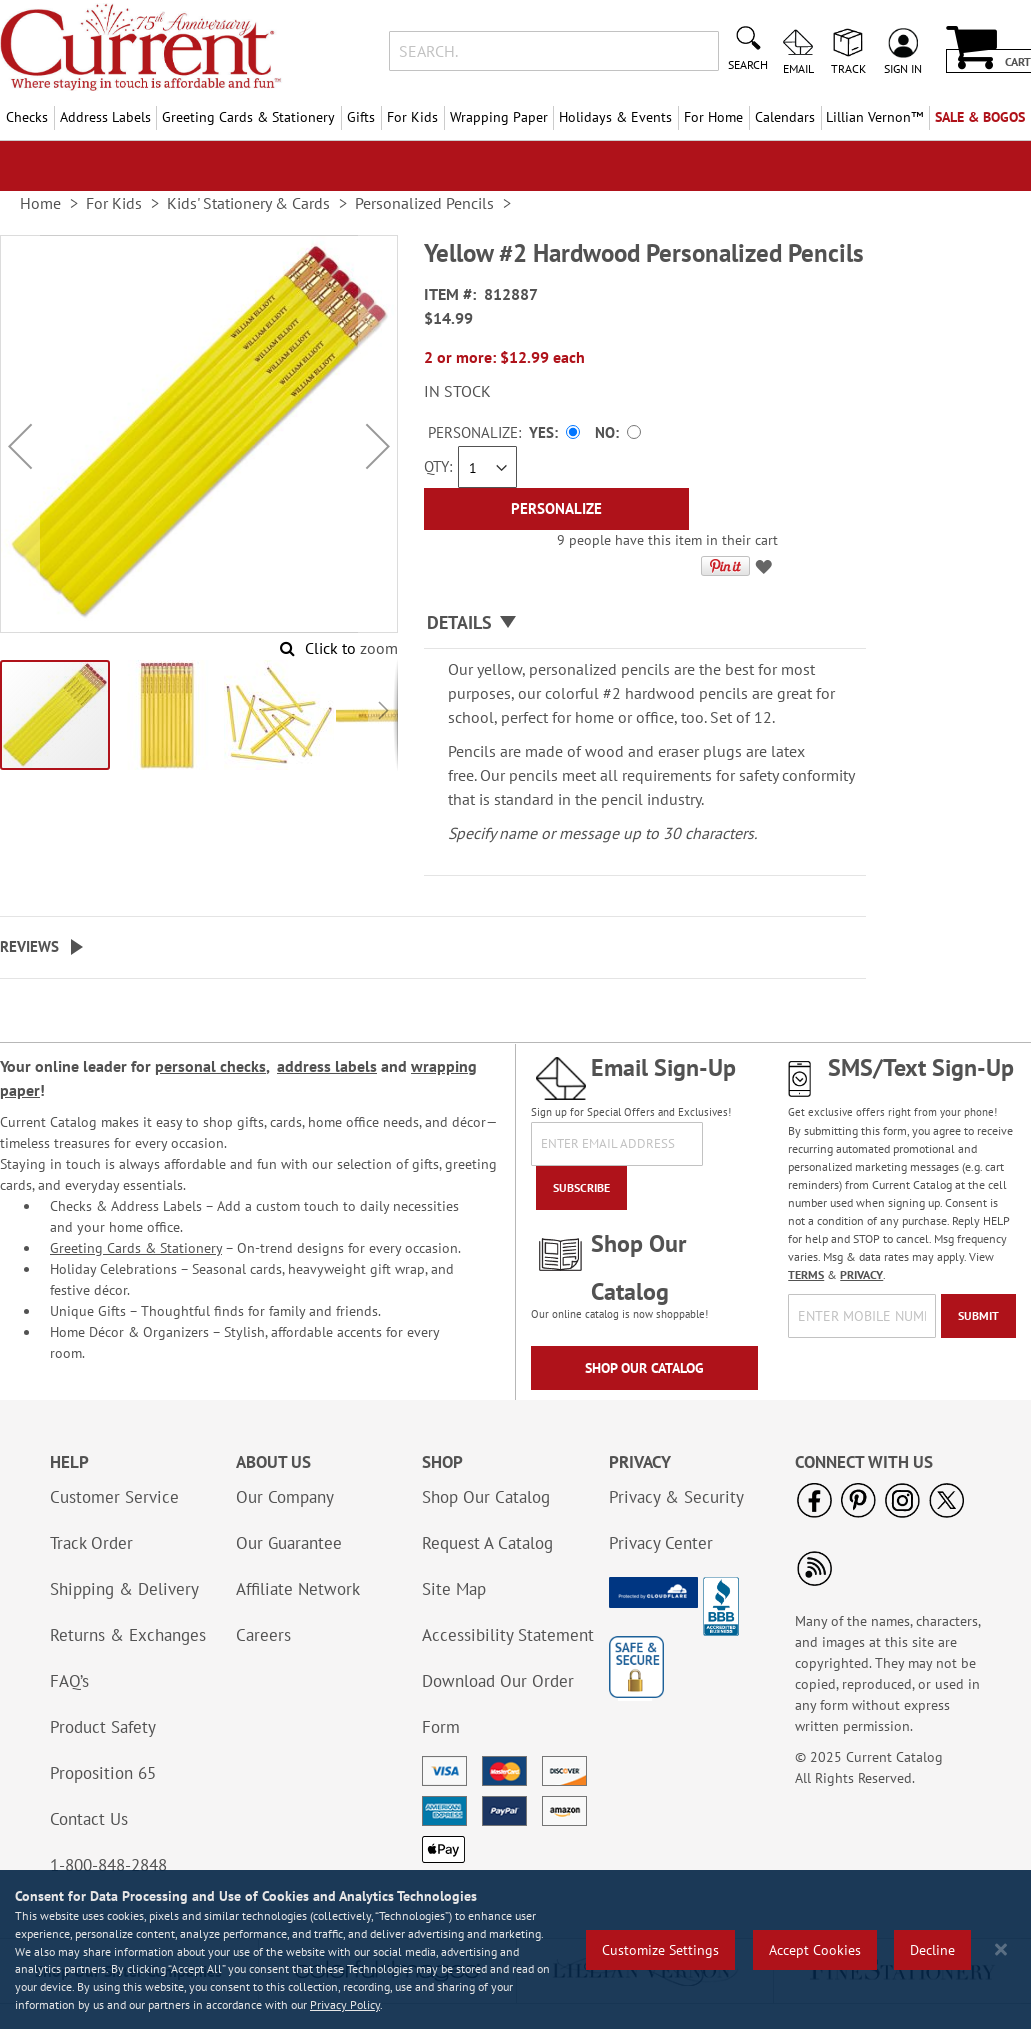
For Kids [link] (114, 203)
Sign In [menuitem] (903, 68)
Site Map (454, 1589)
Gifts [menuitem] (361, 117)
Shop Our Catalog (644, 1368)
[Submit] (978, 1316)
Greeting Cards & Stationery (136, 1248)
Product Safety (103, 1727)
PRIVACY (861, 1274)
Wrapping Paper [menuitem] (499, 117)
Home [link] (40, 203)
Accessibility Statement (508, 1635)
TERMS (806, 1274)
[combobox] (554, 51)
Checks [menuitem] (27, 117)
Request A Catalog (487, 1543)
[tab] (645, 623)
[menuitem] (875, 117)
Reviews (29, 946)
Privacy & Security (676, 1497)
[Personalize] (556, 509)
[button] (20, 446)
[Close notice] (1001, 1949)
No (605, 432)
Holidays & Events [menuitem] (615, 117)
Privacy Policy (345, 2004)
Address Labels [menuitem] (105, 117)
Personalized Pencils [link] (424, 203)
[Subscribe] (581, 1188)
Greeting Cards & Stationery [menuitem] (248, 117)
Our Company (285, 1497)
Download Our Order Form (498, 1704)
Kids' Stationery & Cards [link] (248, 203)
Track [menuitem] (848, 68)
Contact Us (89, 1819)
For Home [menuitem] (713, 117)
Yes (541, 432)
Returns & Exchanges (128, 1635)
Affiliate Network (298, 1589)
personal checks (210, 1066)
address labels (327, 1066)
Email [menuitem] (798, 68)
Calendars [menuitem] (785, 117)
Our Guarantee (289, 1543)
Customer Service (114, 1497)
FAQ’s (69, 1681)
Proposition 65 (103, 1773)
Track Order (91, 1543)
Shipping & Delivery (124, 1589)
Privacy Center (661, 1543)
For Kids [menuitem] (412, 117)
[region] (515, 1949)
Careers (263, 1635)
